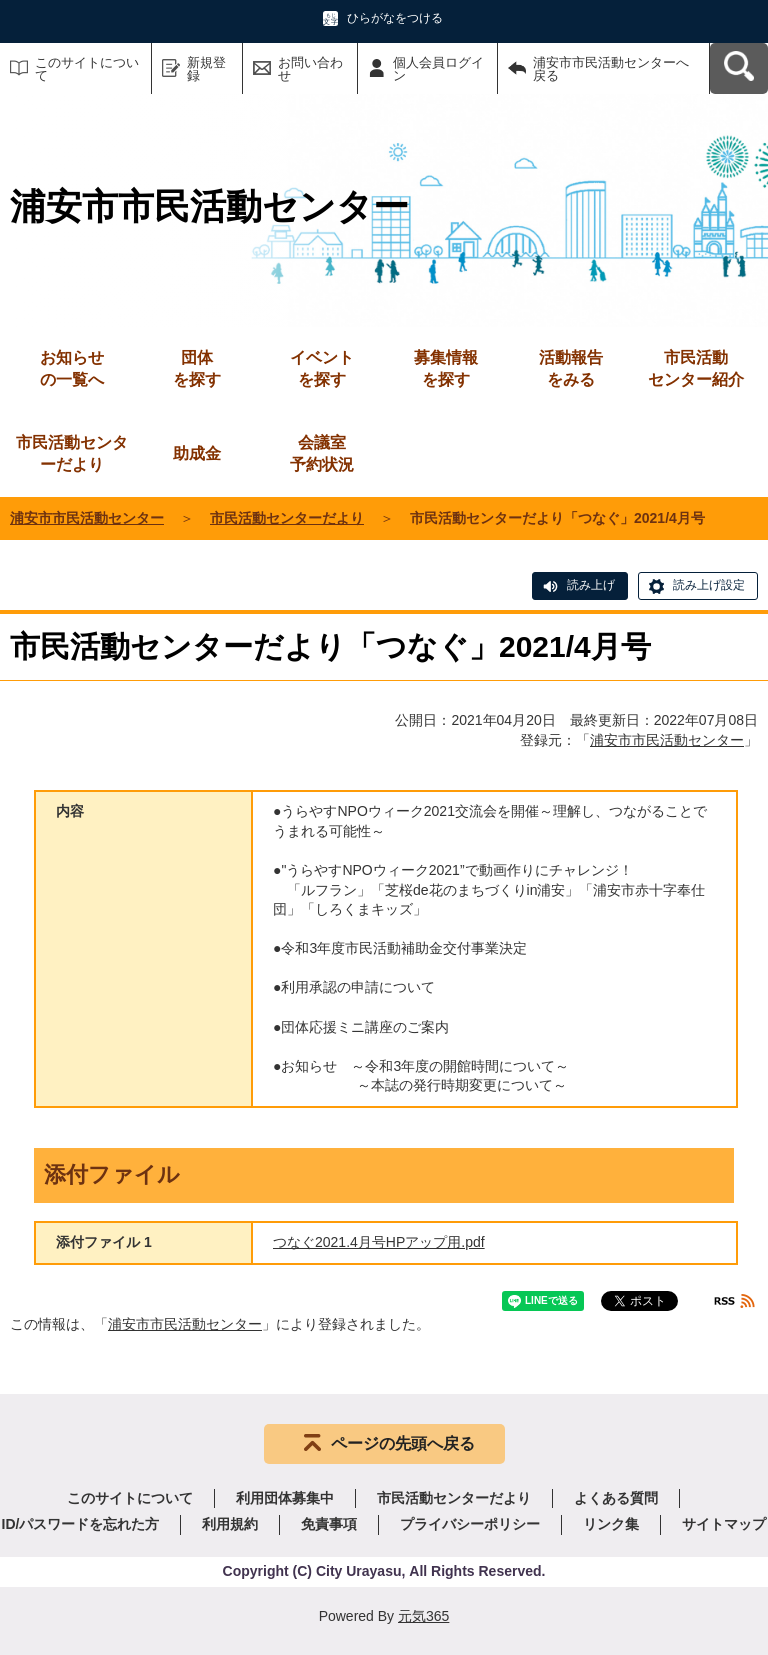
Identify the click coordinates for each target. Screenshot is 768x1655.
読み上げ (591, 585)
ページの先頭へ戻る (403, 1443)
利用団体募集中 (285, 1498)
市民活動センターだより (72, 453)
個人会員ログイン (438, 69)
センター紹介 (696, 367)
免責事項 (329, 1524)
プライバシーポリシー (470, 1524)
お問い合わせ (310, 69)
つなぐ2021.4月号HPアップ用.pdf (379, 1242)
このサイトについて (87, 69)
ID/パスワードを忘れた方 (81, 1524)
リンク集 (611, 1524)
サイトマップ (724, 1524)
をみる (571, 367)
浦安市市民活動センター (87, 518)
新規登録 (206, 69)
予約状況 (322, 452)
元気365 (423, 1616)
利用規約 (230, 1524)
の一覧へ (72, 367)
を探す (197, 367)
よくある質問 (616, 1498)
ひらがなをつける (395, 18)
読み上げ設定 (709, 585)
